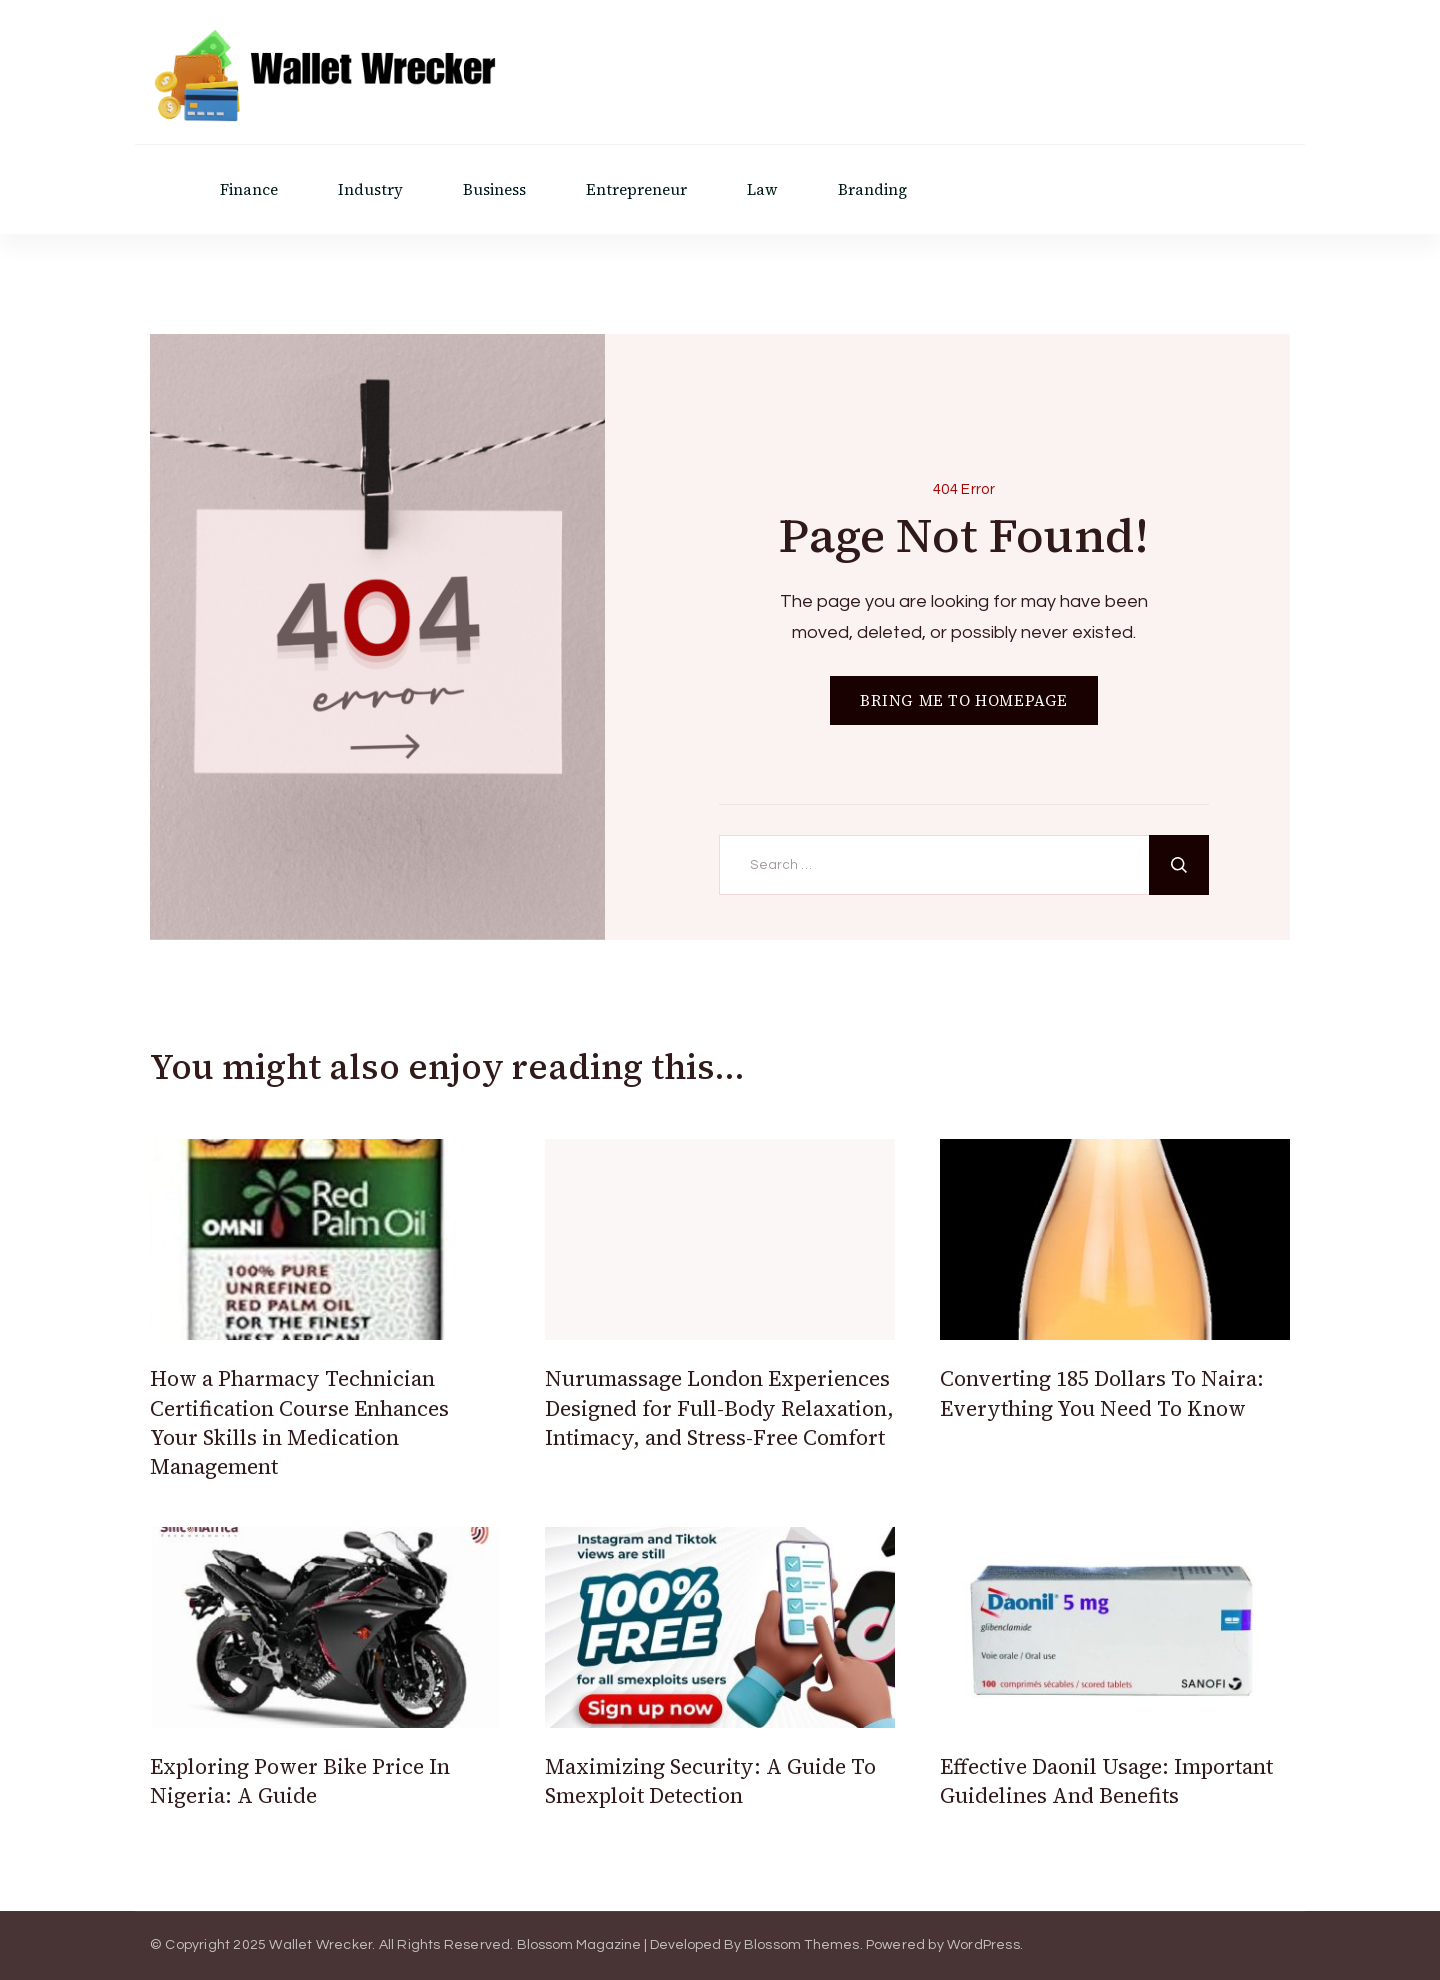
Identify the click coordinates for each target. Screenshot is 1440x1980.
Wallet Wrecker (320, 1945)
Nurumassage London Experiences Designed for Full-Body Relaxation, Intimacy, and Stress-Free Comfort (719, 1408)
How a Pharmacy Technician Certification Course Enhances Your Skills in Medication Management (299, 1422)
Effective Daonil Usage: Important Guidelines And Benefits (1106, 1781)
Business (494, 189)
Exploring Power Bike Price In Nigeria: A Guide (300, 1781)
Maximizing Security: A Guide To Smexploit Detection (710, 1781)
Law (762, 189)
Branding (872, 189)
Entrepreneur (636, 189)
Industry (370, 189)
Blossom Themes (802, 1945)
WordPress (983, 1945)
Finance (249, 189)
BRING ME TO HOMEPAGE (964, 700)
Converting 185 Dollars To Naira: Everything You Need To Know (1102, 1393)
